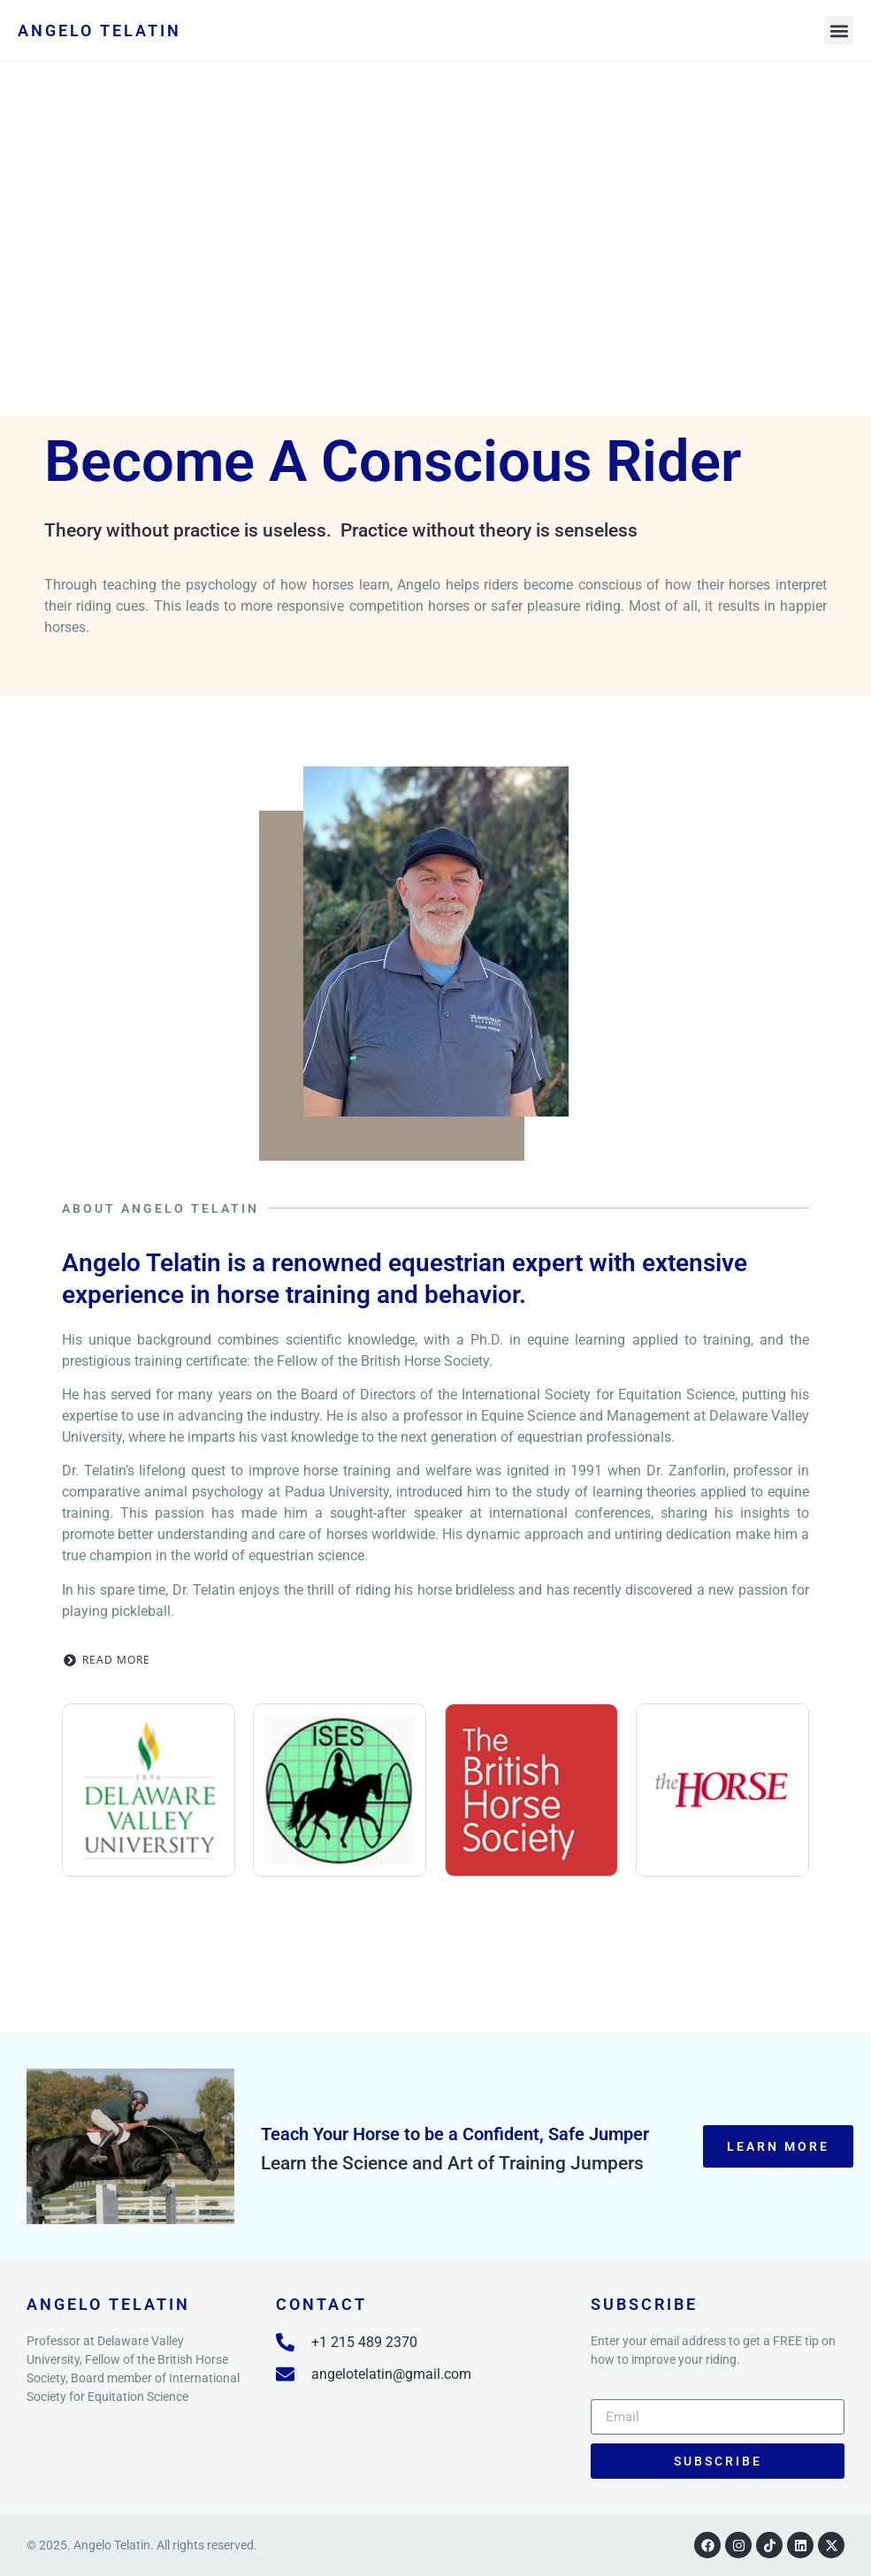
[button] (838, 30)
